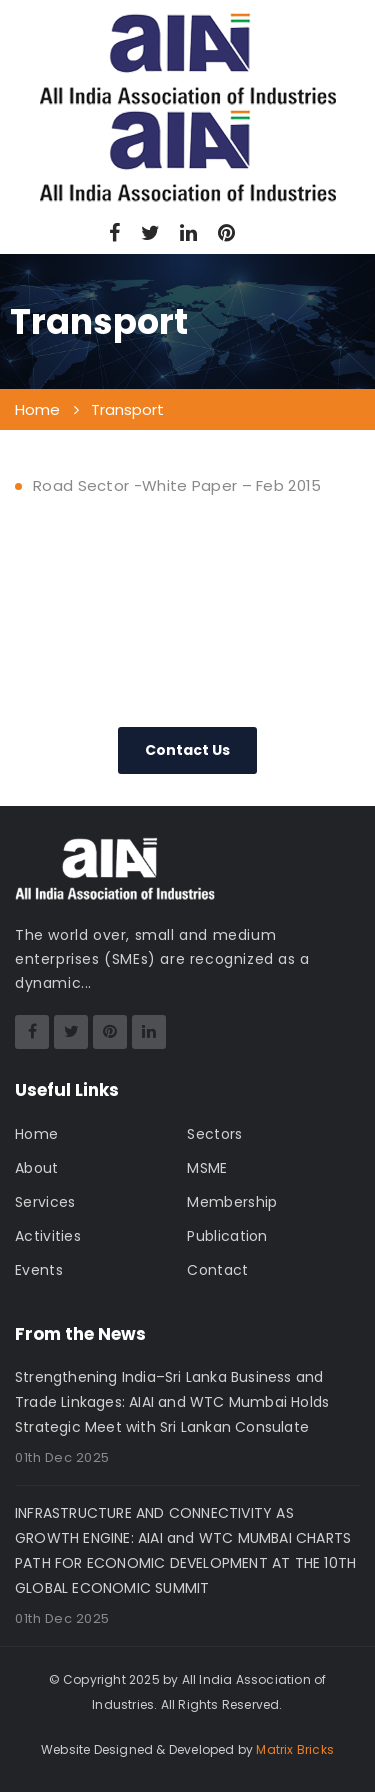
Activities (48, 1236)
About (37, 1168)
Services (45, 1202)
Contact (217, 1270)
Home (36, 1134)
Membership (232, 1202)
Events (39, 1270)
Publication (227, 1236)
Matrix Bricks (295, 1749)
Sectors (214, 1134)
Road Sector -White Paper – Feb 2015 (177, 485)
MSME (207, 1168)
